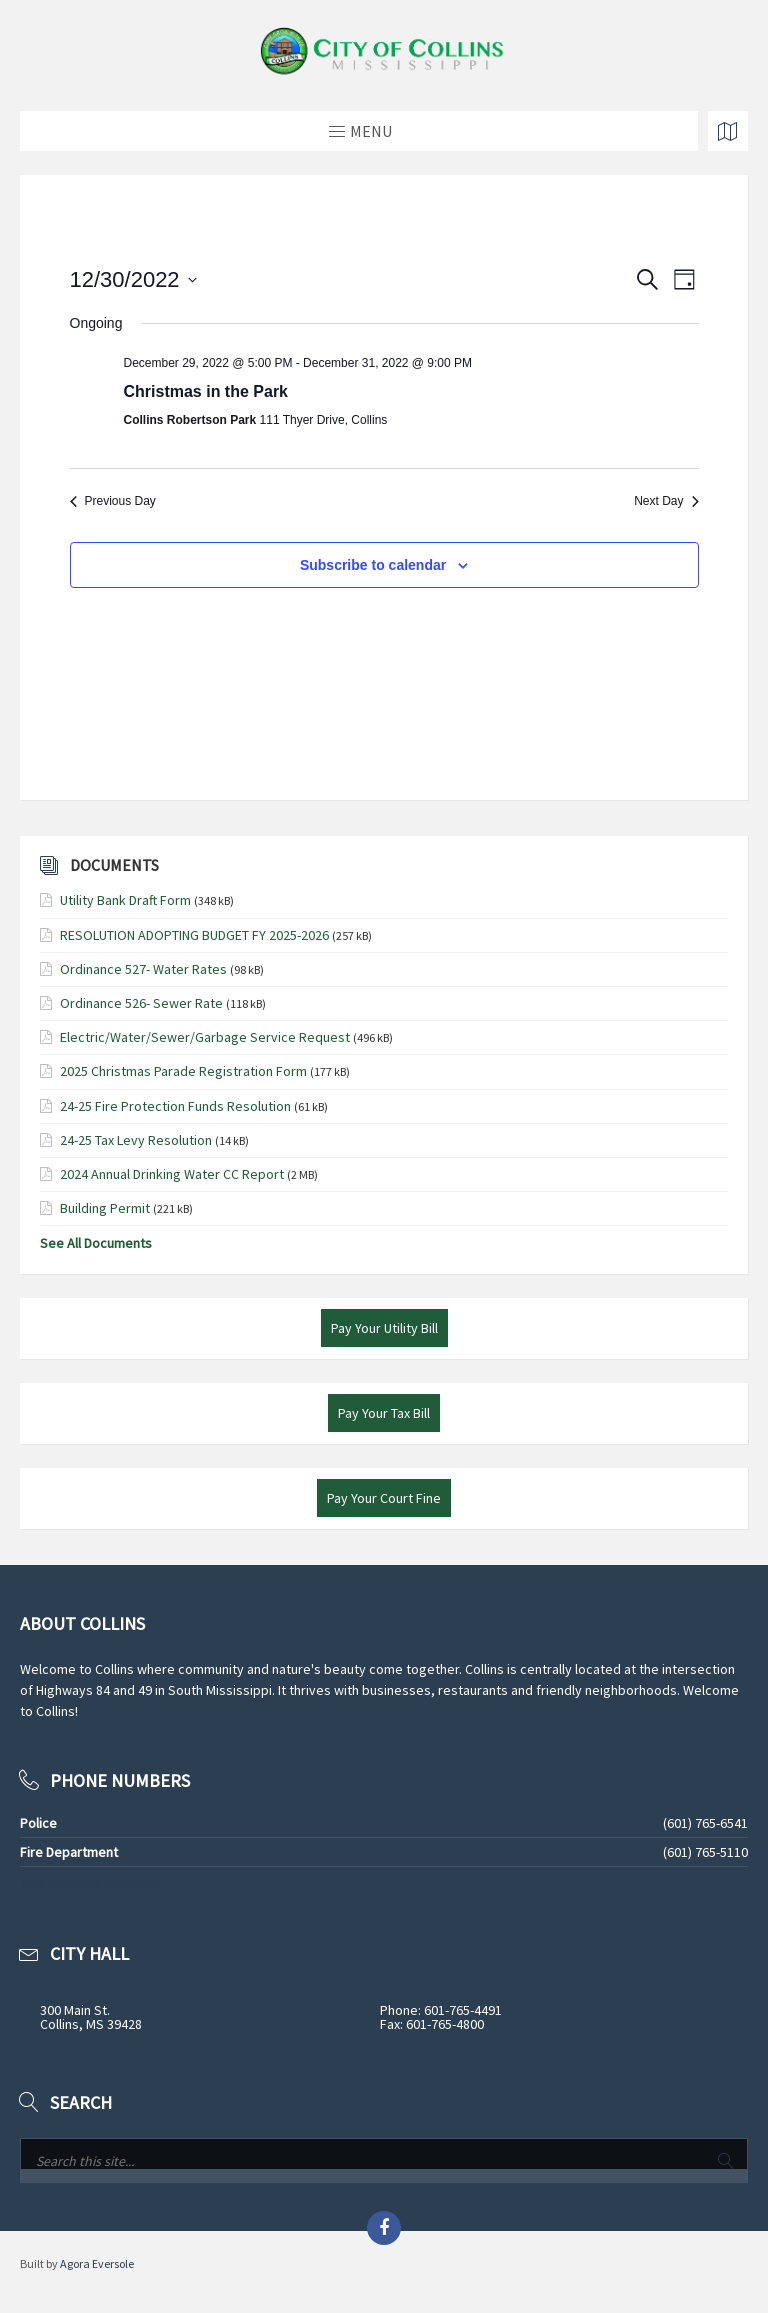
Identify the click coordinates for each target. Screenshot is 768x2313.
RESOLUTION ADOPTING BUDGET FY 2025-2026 (194, 935)
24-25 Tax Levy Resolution (136, 1140)
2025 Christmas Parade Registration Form (183, 1071)
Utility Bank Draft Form (125, 900)
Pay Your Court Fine (384, 1498)
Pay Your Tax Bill (384, 1413)
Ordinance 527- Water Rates (143, 969)
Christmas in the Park (206, 391)
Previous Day (113, 501)
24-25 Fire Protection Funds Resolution (175, 1106)
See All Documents (96, 1243)
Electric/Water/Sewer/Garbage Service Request (205, 1037)
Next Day (666, 501)
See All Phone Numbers (89, 1884)
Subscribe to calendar (373, 565)
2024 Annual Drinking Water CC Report (172, 1174)
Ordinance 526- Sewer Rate (141, 1003)
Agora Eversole (97, 2263)
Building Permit (105, 1208)
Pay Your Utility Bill (384, 1328)
